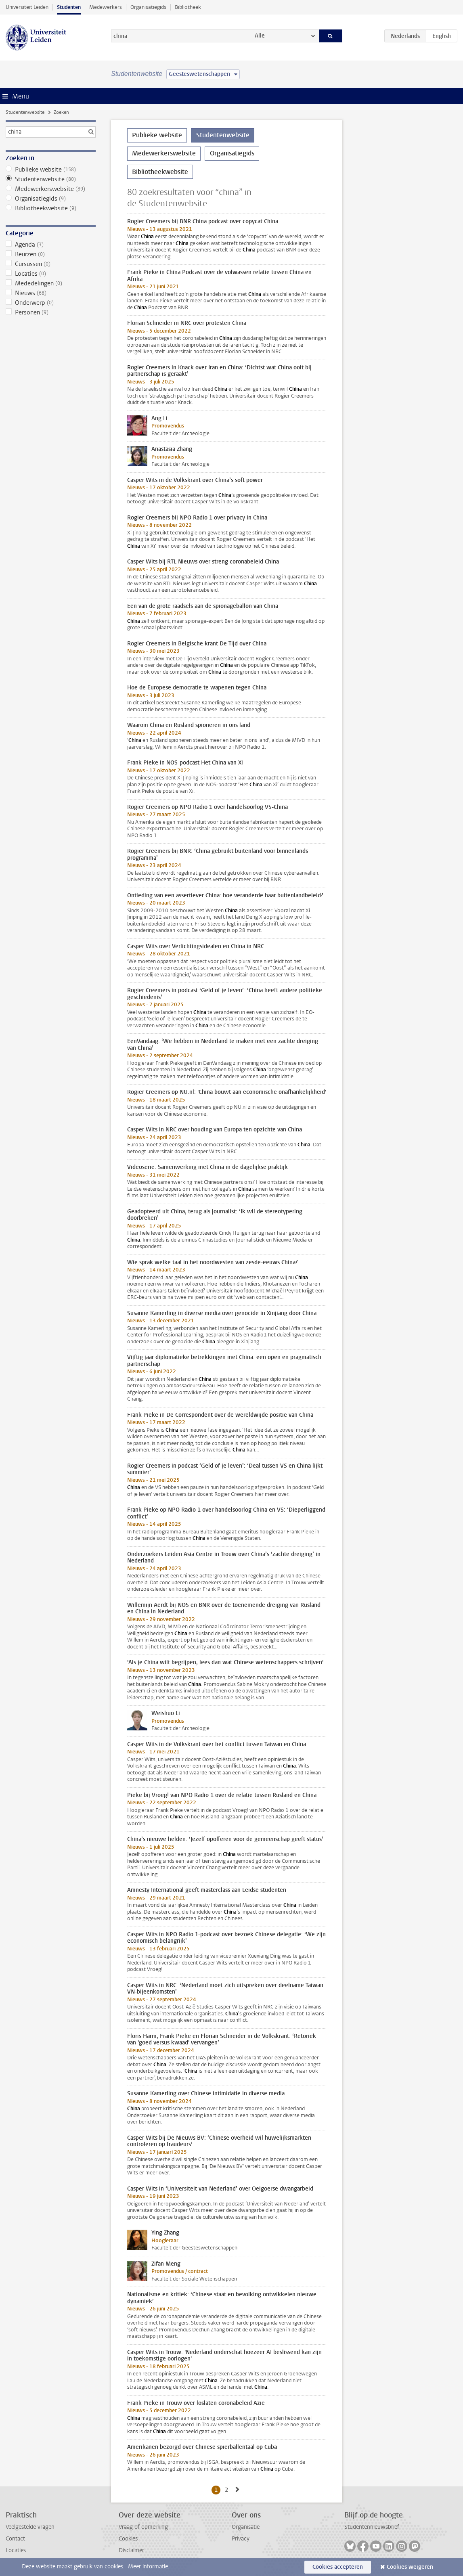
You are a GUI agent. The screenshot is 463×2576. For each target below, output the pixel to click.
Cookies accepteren (337, 2567)
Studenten (69, 7)
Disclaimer (131, 2550)
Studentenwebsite (25, 112)
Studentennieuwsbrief (371, 2527)
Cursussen (51, 264)
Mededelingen (51, 283)
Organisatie (246, 2527)
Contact (15, 2538)
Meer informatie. (149, 2566)
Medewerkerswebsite (51, 188)
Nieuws (51, 293)
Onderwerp (51, 302)
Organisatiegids (148, 7)
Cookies (128, 2538)
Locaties (51, 273)
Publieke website (51, 169)
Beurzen (51, 254)
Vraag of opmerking (143, 2527)
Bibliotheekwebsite (51, 208)
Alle (260, 36)
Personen (51, 312)
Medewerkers (105, 7)
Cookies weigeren (410, 2567)
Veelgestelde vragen (30, 2527)
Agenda (51, 244)
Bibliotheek (188, 7)
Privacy (240, 2538)
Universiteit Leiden (27, 7)
